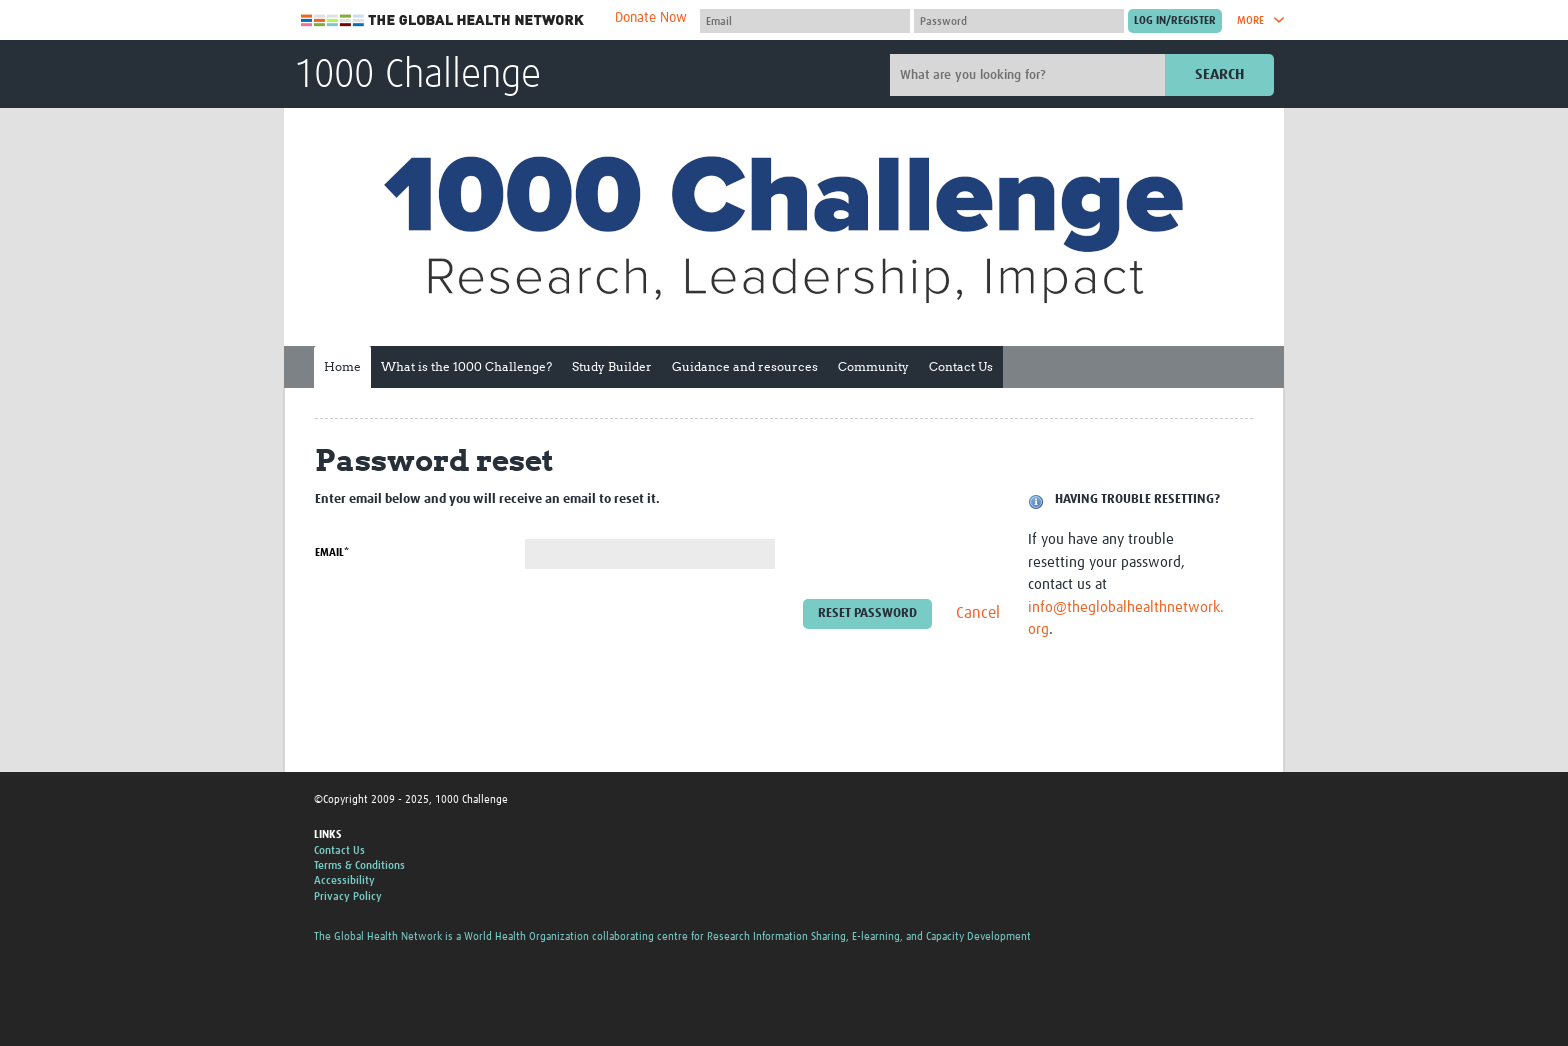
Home (342, 366)
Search (1219, 74)
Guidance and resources (745, 366)
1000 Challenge (417, 76)
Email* (332, 552)
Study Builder (612, 366)
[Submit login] (1175, 21)
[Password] (1019, 21)
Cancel (978, 614)
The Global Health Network (443, 20)
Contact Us (961, 366)
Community (873, 366)
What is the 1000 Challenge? (466, 366)
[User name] (805, 21)
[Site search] (1030, 75)
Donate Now (651, 18)
